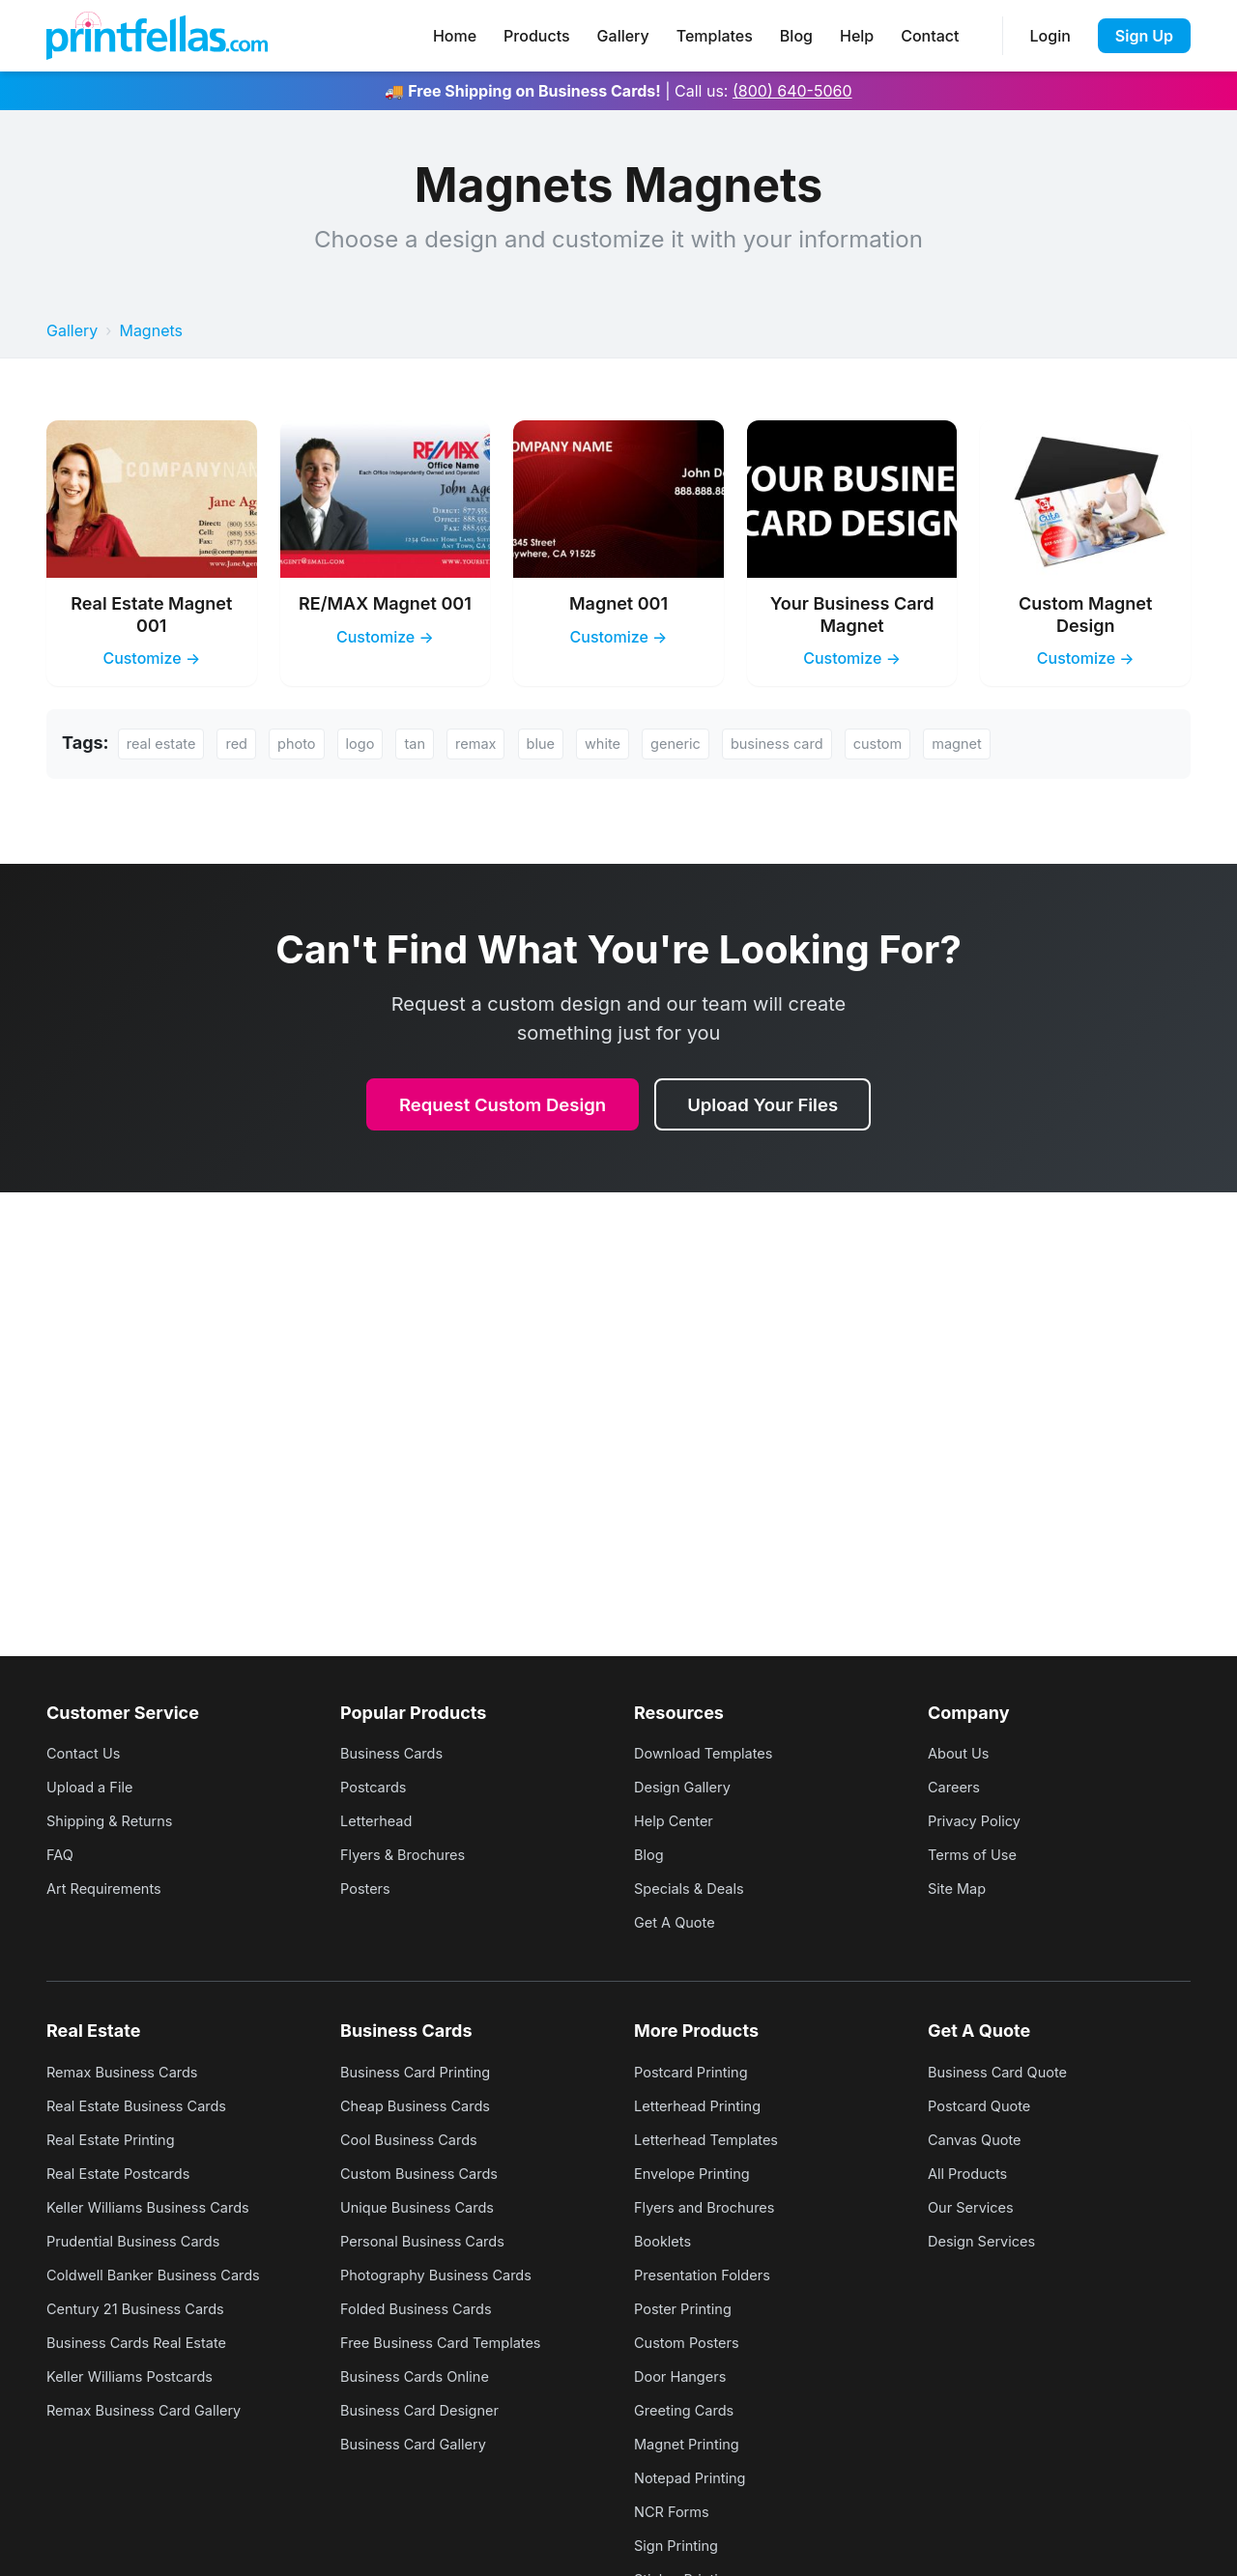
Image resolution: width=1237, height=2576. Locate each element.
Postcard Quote (984, 2105)
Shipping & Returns (116, 1820)
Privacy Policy (979, 1820)
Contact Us (87, 1752)
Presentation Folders (709, 2274)
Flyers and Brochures (712, 2207)
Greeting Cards (689, 2409)
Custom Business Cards (427, 2173)
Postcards (377, 1786)
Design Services (987, 2240)
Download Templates (710, 1752)
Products (536, 35)
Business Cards (396, 1752)
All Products (972, 2173)
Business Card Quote (1004, 2071)
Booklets (665, 2240)
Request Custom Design (497, 1107)
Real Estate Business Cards (145, 2105)
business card (816, 745)
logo (374, 745)
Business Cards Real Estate (145, 2342)
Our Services (975, 2207)
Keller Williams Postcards (138, 2376)
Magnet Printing (692, 2443)
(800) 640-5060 (792, 90)
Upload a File (94, 1786)
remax (496, 745)
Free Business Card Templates (450, 2342)
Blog (796, 35)
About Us (961, 1752)
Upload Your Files (771, 1107)
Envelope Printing (698, 2173)
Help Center (677, 1820)
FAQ (61, 1854)
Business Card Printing (422, 2071)
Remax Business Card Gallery (153, 2409)
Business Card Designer (427, 2409)
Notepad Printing (695, 2477)
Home (454, 35)
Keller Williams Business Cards (158, 2207)
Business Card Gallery (420, 2443)
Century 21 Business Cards (144, 2308)
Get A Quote (678, 1922)
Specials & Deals (694, 1888)
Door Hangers (684, 2376)
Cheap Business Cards (422, 2105)
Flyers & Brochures (409, 1854)
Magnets (151, 330)
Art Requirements (109, 1888)
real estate (165, 745)
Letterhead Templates (713, 2139)
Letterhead (379, 1820)
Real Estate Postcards (125, 2173)
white (630, 745)
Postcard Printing (697, 2071)
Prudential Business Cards (142, 2240)
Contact (930, 35)
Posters (367, 1888)
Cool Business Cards (415, 2139)
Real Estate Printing (116, 2139)
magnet (1008, 745)
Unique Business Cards (424, 2207)
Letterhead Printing (704, 2105)
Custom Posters (692, 2342)
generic (706, 745)
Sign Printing (680, 2545)
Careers (957, 1786)
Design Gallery (687, 1786)
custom (924, 745)
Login (1050, 35)
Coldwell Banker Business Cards (164, 2274)
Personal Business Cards (430, 2240)
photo (308, 745)
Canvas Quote (979, 2139)
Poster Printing (687, 2308)
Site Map (960, 1888)
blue (564, 745)
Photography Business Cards (445, 2274)
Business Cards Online (422, 2376)
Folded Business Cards (423, 2308)
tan (432, 745)
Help (857, 35)
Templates (714, 35)
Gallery (623, 35)
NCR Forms (675, 2511)
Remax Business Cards (130, 2071)
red (245, 745)
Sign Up (1144, 35)
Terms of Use (976, 1854)
